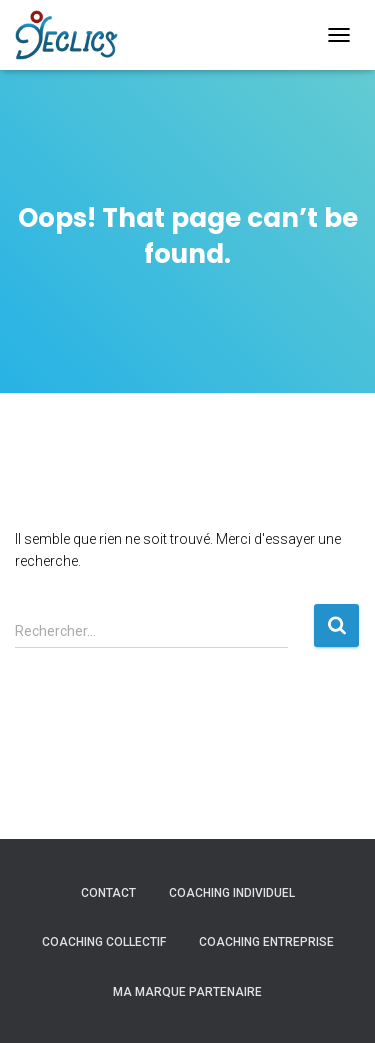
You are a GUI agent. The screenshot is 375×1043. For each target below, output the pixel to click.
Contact (108, 893)
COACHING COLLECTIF (104, 942)
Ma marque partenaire (187, 992)
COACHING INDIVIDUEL (232, 893)
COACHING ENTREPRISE (266, 942)
